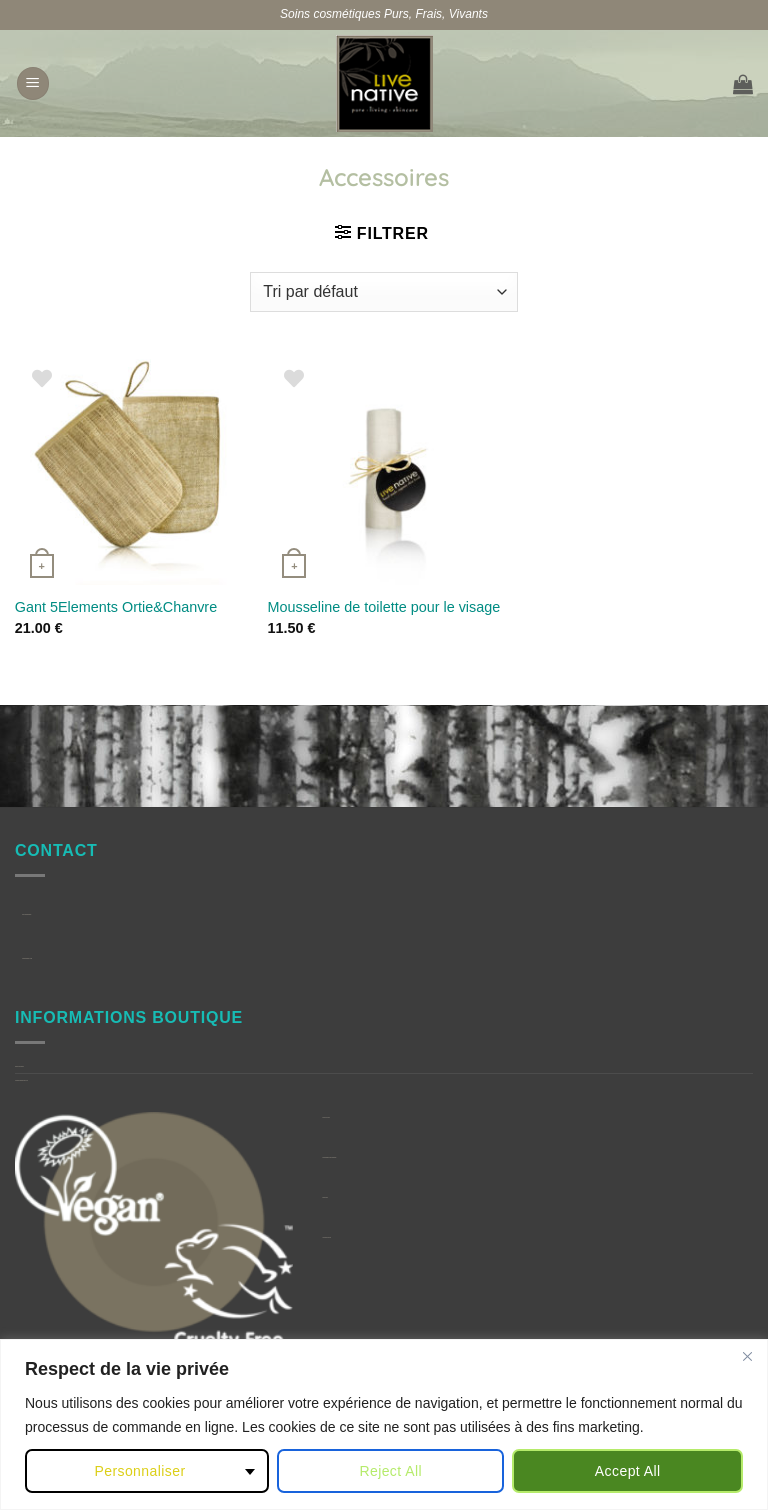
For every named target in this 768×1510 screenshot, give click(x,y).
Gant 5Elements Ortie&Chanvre (116, 607)
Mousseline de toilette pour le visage (383, 607)
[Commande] (383, 292)
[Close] (747, 1356)
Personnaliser (139, 1471)
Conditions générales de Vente (21, 1080)
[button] (33, 83)
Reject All (390, 1471)
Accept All (628, 1471)
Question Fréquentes (19, 1066)
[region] (384, 1424)
